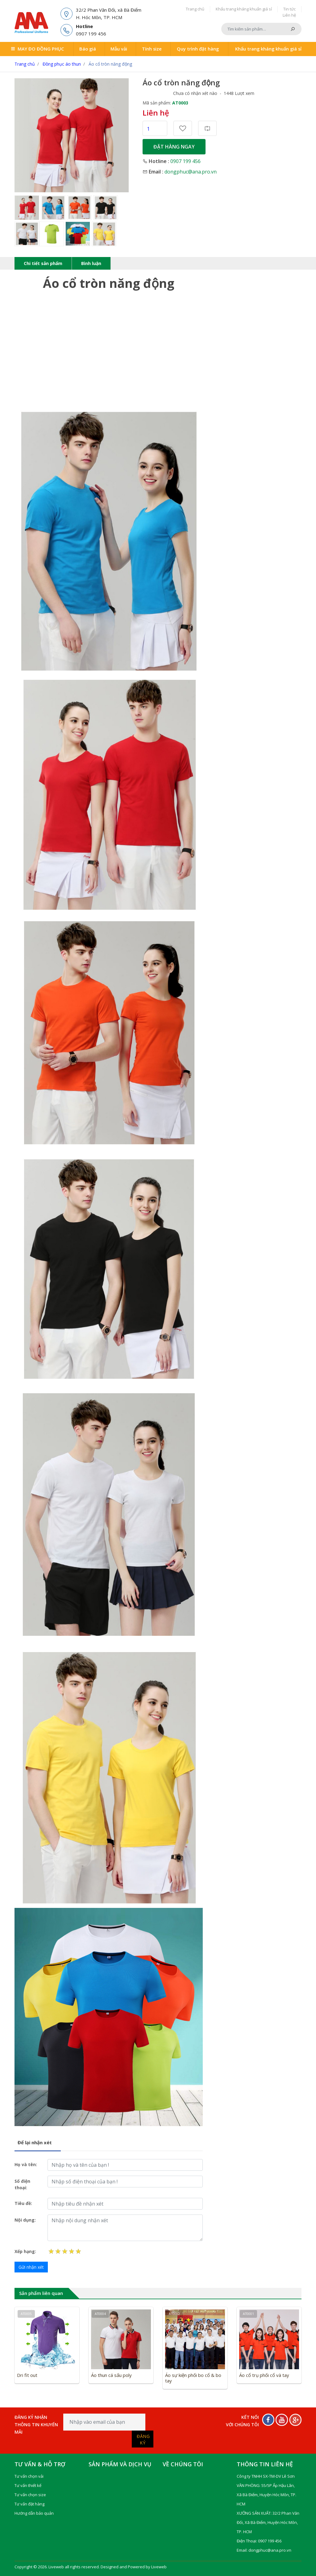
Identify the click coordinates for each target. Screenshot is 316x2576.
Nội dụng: (25, 2217)
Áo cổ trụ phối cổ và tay (264, 2373)
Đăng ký (143, 2437)
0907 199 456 (185, 159)
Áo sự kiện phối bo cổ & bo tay (193, 2375)
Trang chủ (195, 9)
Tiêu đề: (23, 2201)
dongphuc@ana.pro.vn (190, 169)
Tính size (149, 47)
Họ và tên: (26, 2162)
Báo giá (89, 47)
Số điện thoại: (22, 2182)
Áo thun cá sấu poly (111, 2373)
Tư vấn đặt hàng (29, 2501)
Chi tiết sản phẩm (43, 261)
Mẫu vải (118, 47)
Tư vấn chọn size (30, 2492)
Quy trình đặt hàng (194, 47)
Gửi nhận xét (31, 2265)
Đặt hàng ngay (174, 144)
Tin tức (289, 9)
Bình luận (91, 261)
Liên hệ (289, 15)
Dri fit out (27, 2373)
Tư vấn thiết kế (28, 2483)
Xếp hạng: (25, 2249)
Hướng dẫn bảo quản (34, 2510)
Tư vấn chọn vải (29, 2473)
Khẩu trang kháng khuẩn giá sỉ (244, 9)
